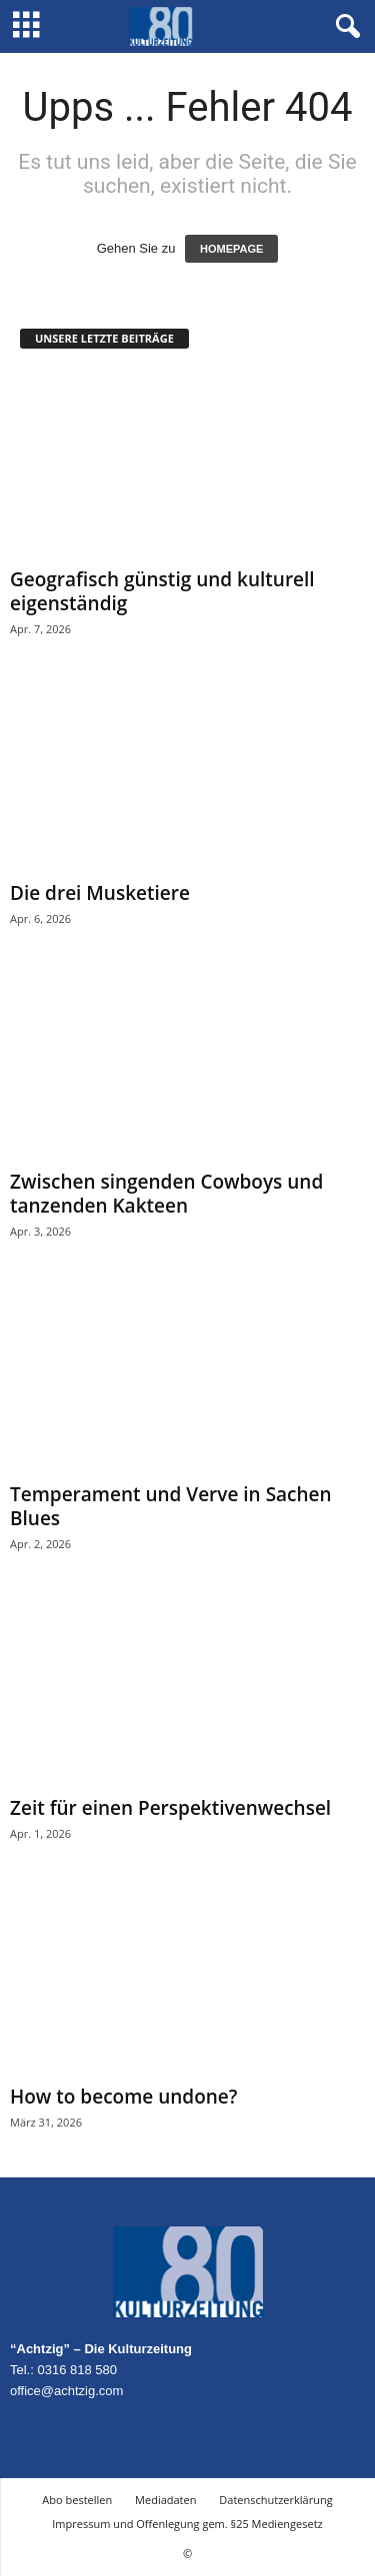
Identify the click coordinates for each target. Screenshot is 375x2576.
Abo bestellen (77, 2499)
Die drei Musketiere (100, 893)
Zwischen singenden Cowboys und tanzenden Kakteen (166, 1194)
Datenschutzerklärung (275, 2499)
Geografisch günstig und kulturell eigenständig (162, 591)
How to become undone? (123, 2097)
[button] (344, 27)
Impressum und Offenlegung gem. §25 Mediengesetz (187, 2523)
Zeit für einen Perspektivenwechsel (170, 1808)
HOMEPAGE (231, 249)
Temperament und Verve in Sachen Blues (171, 1506)
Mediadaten (165, 2499)
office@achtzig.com (66, 2390)
